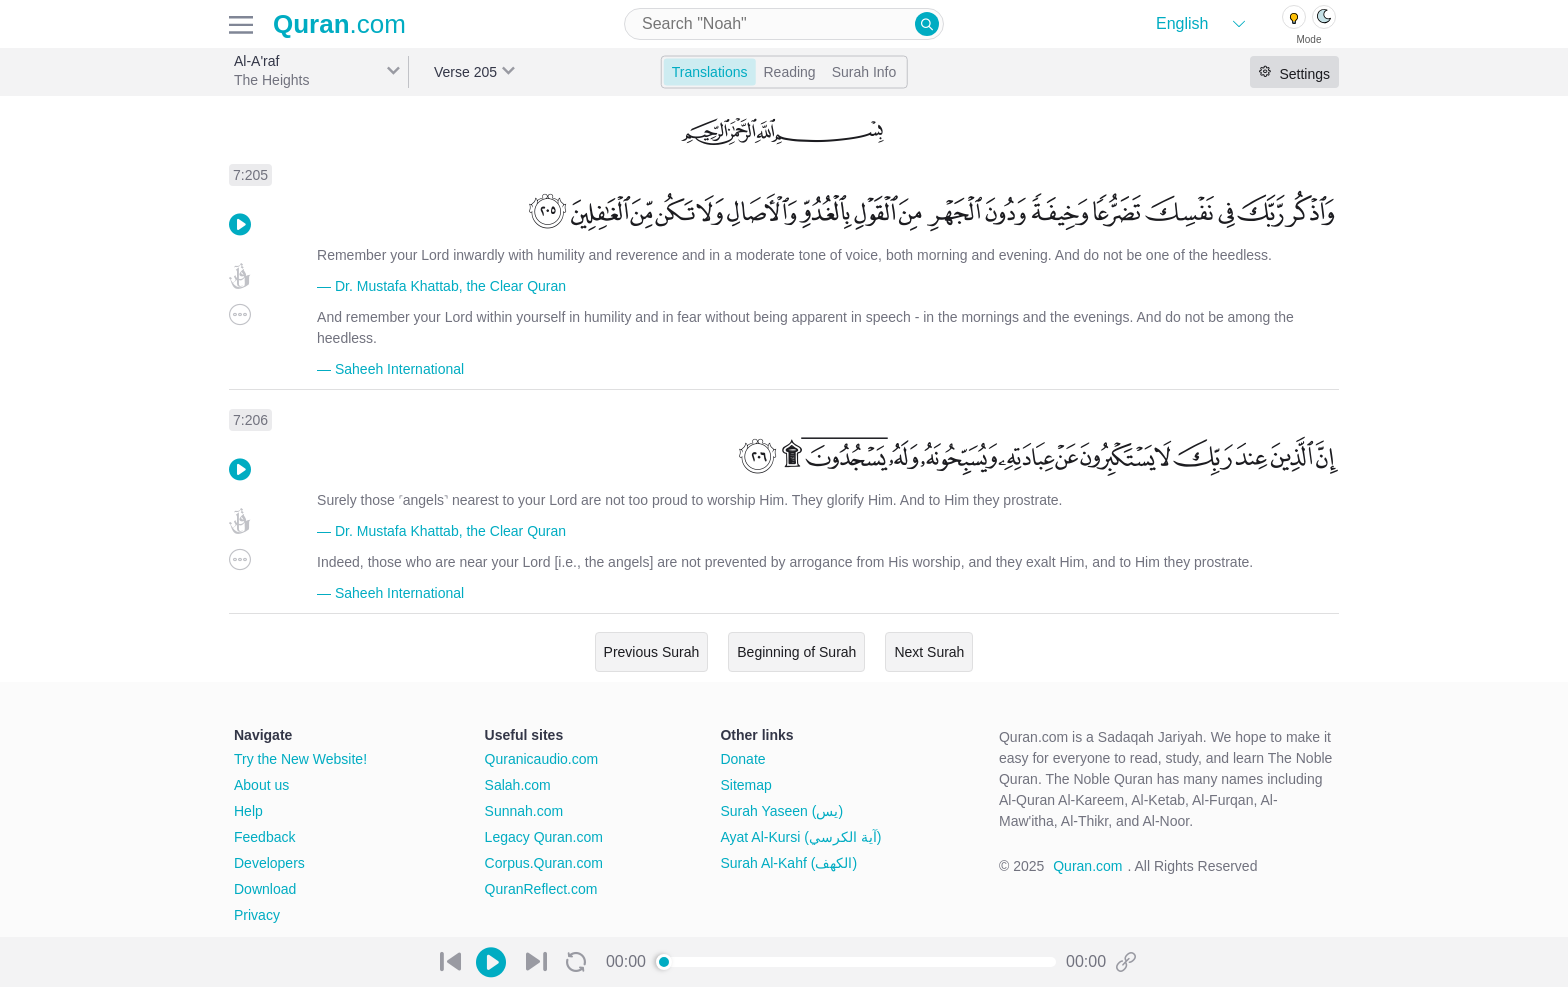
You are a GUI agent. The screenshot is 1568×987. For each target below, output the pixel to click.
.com (339, 24)
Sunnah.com (524, 811)
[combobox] (784, 24)
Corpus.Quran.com (544, 863)
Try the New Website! (300, 759)
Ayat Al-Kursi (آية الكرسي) (800, 837)
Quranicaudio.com (542, 759)
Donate (742, 759)
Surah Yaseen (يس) (781, 811)
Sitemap (745, 785)
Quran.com (1087, 866)
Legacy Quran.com (544, 837)
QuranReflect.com (541, 889)
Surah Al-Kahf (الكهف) (788, 863)
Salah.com (518, 785)
